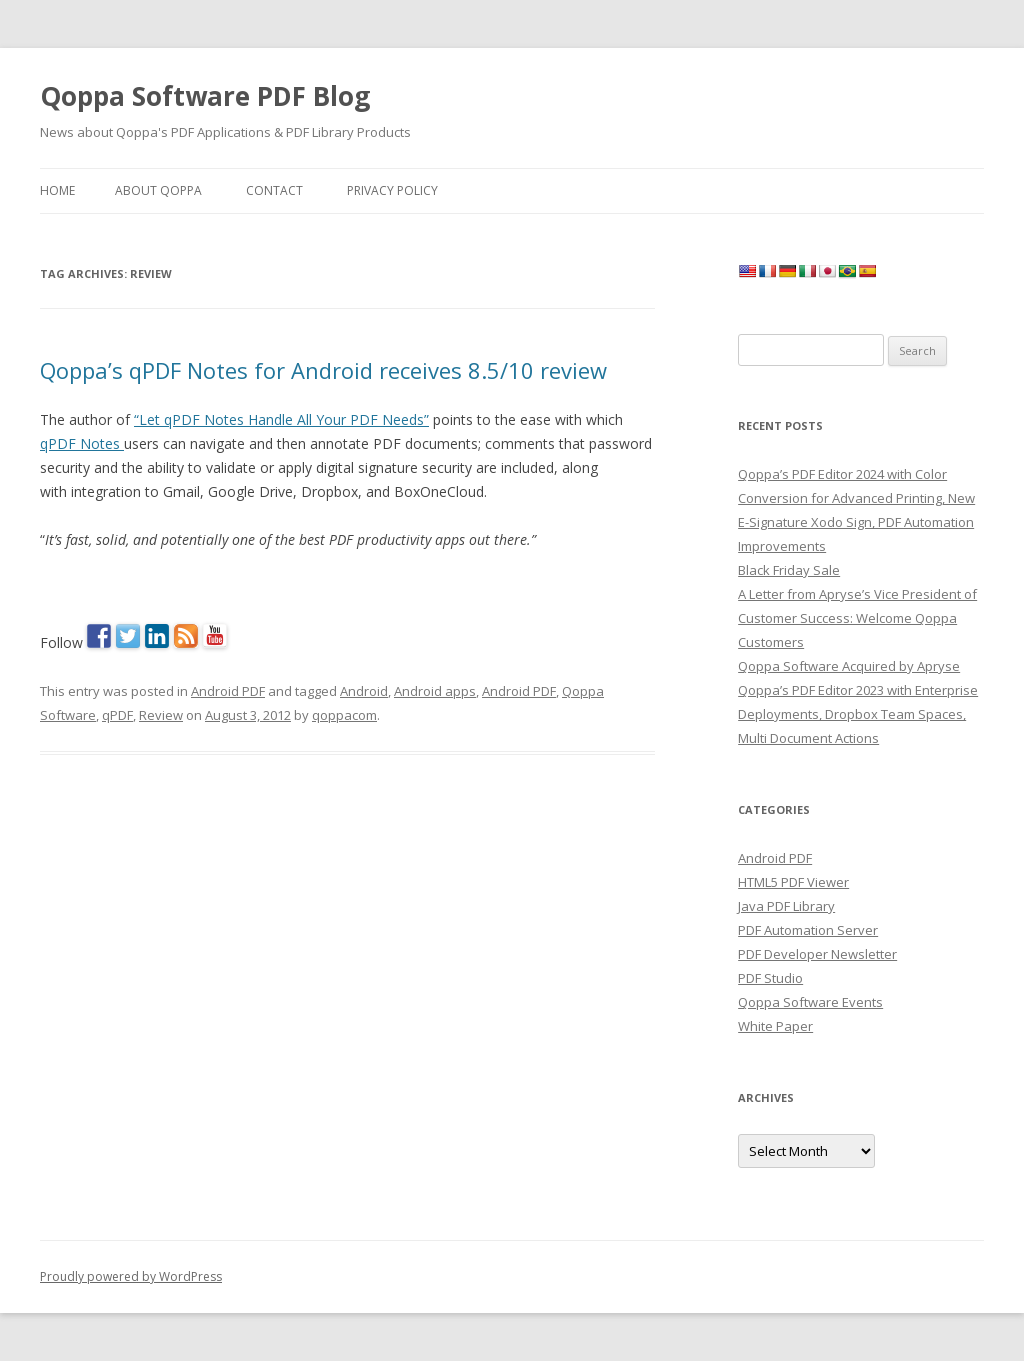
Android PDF (228, 691)
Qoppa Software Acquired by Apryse (849, 666)
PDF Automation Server (808, 930)
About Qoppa (158, 190)
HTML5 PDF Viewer (793, 882)
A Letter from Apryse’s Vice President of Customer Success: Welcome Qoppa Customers (857, 618)
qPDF (117, 715)
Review (161, 715)
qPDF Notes (82, 443)
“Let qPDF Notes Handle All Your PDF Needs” (281, 419)
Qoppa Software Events (810, 1002)
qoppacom (344, 715)
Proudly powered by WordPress (131, 1276)
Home (57, 190)
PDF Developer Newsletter (817, 954)
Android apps (435, 691)
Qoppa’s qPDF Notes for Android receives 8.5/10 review (323, 370)
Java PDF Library (786, 906)
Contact (274, 190)
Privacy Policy (392, 190)
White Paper (775, 1026)
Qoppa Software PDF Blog (205, 96)
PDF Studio (770, 978)
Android (364, 691)
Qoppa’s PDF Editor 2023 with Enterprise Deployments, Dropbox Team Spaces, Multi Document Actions (858, 714)
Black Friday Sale (789, 570)
